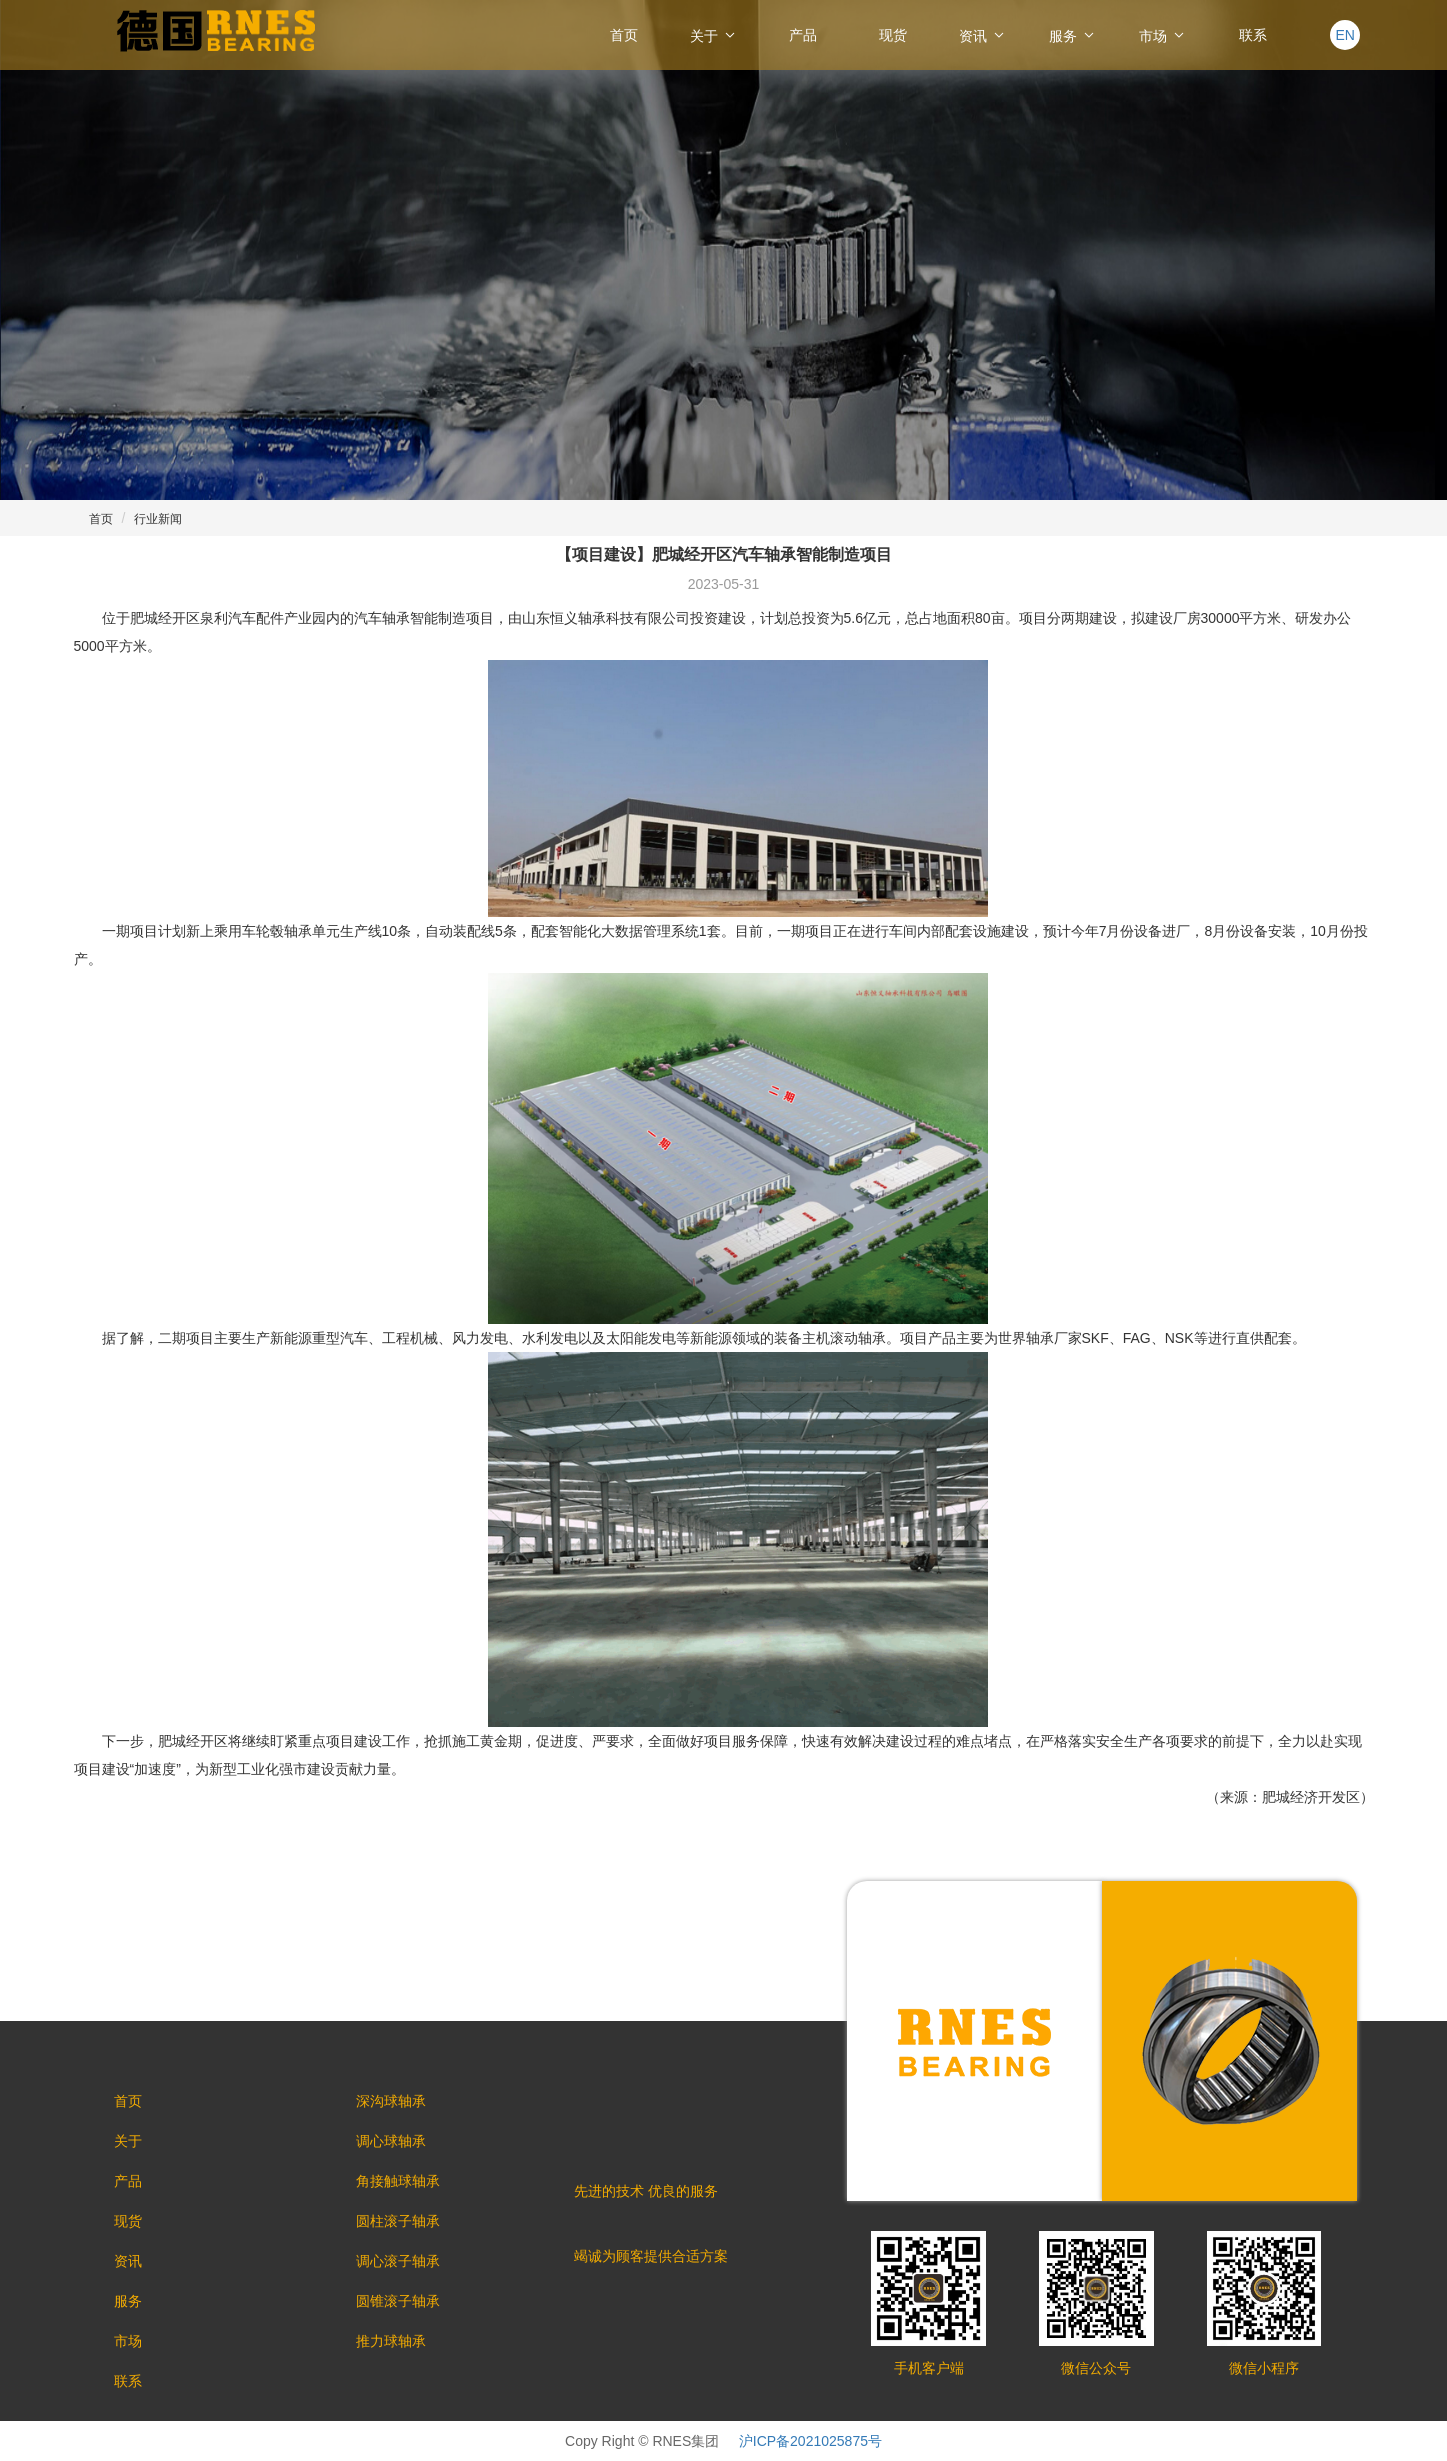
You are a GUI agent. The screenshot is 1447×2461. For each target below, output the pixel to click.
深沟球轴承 (391, 2101)
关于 (714, 35)
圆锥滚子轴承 (398, 2301)
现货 (893, 35)
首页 (624, 35)
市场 (1163, 35)
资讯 (983, 35)
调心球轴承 (391, 2141)
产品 (803, 35)
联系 (1253, 35)
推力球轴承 (391, 2341)
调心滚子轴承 (398, 2261)
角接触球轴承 (398, 2181)
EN (1344, 35)
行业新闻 (158, 519)
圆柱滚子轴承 (398, 2221)
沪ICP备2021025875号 (810, 2441)
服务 (1073, 35)
